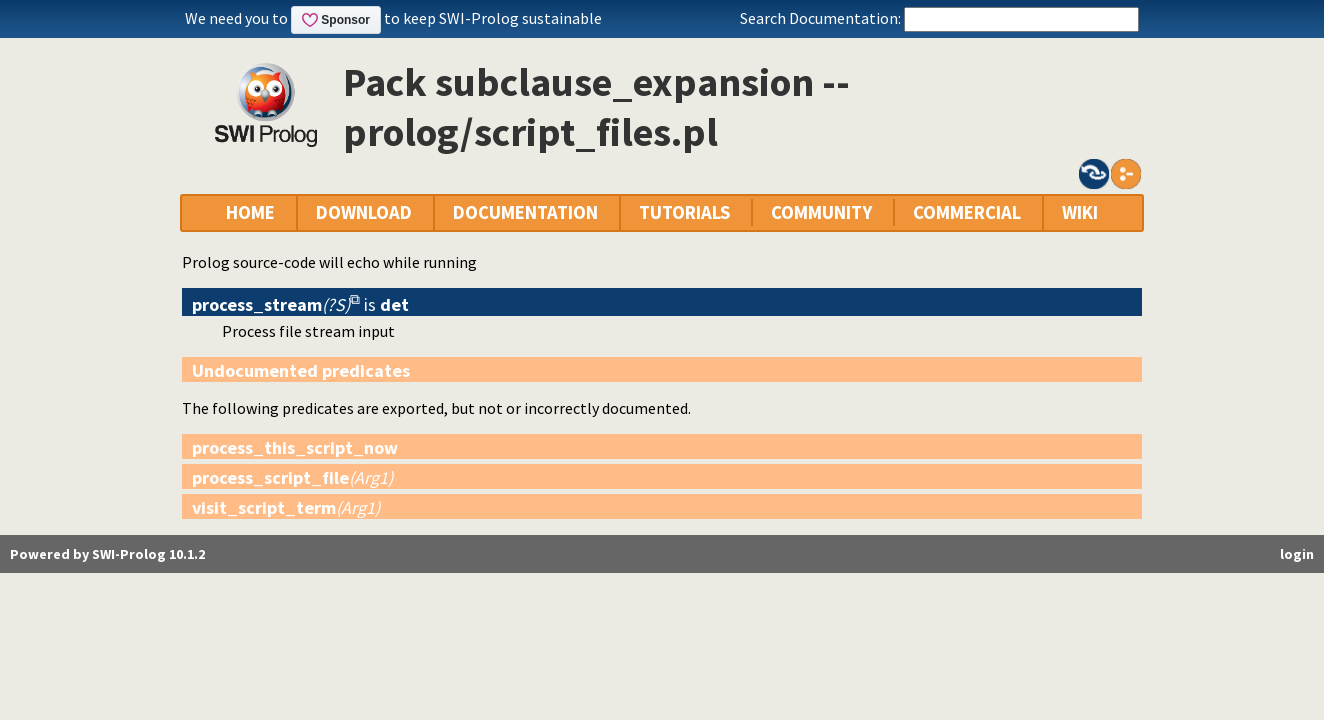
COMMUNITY (821, 212)
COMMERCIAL (967, 212)
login (1297, 554)
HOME (250, 212)
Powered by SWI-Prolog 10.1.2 (107, 554)
